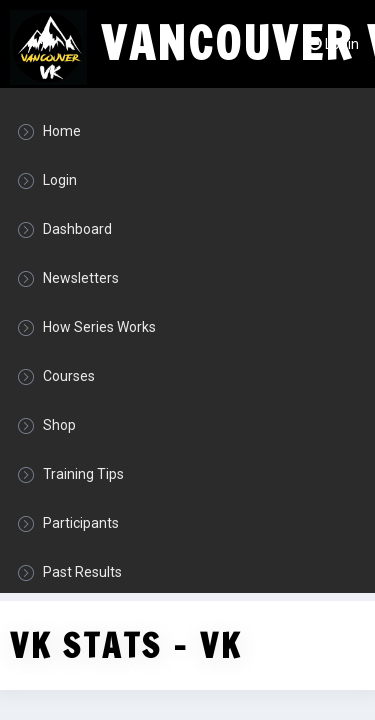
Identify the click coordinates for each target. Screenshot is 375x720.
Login (333, 44)
